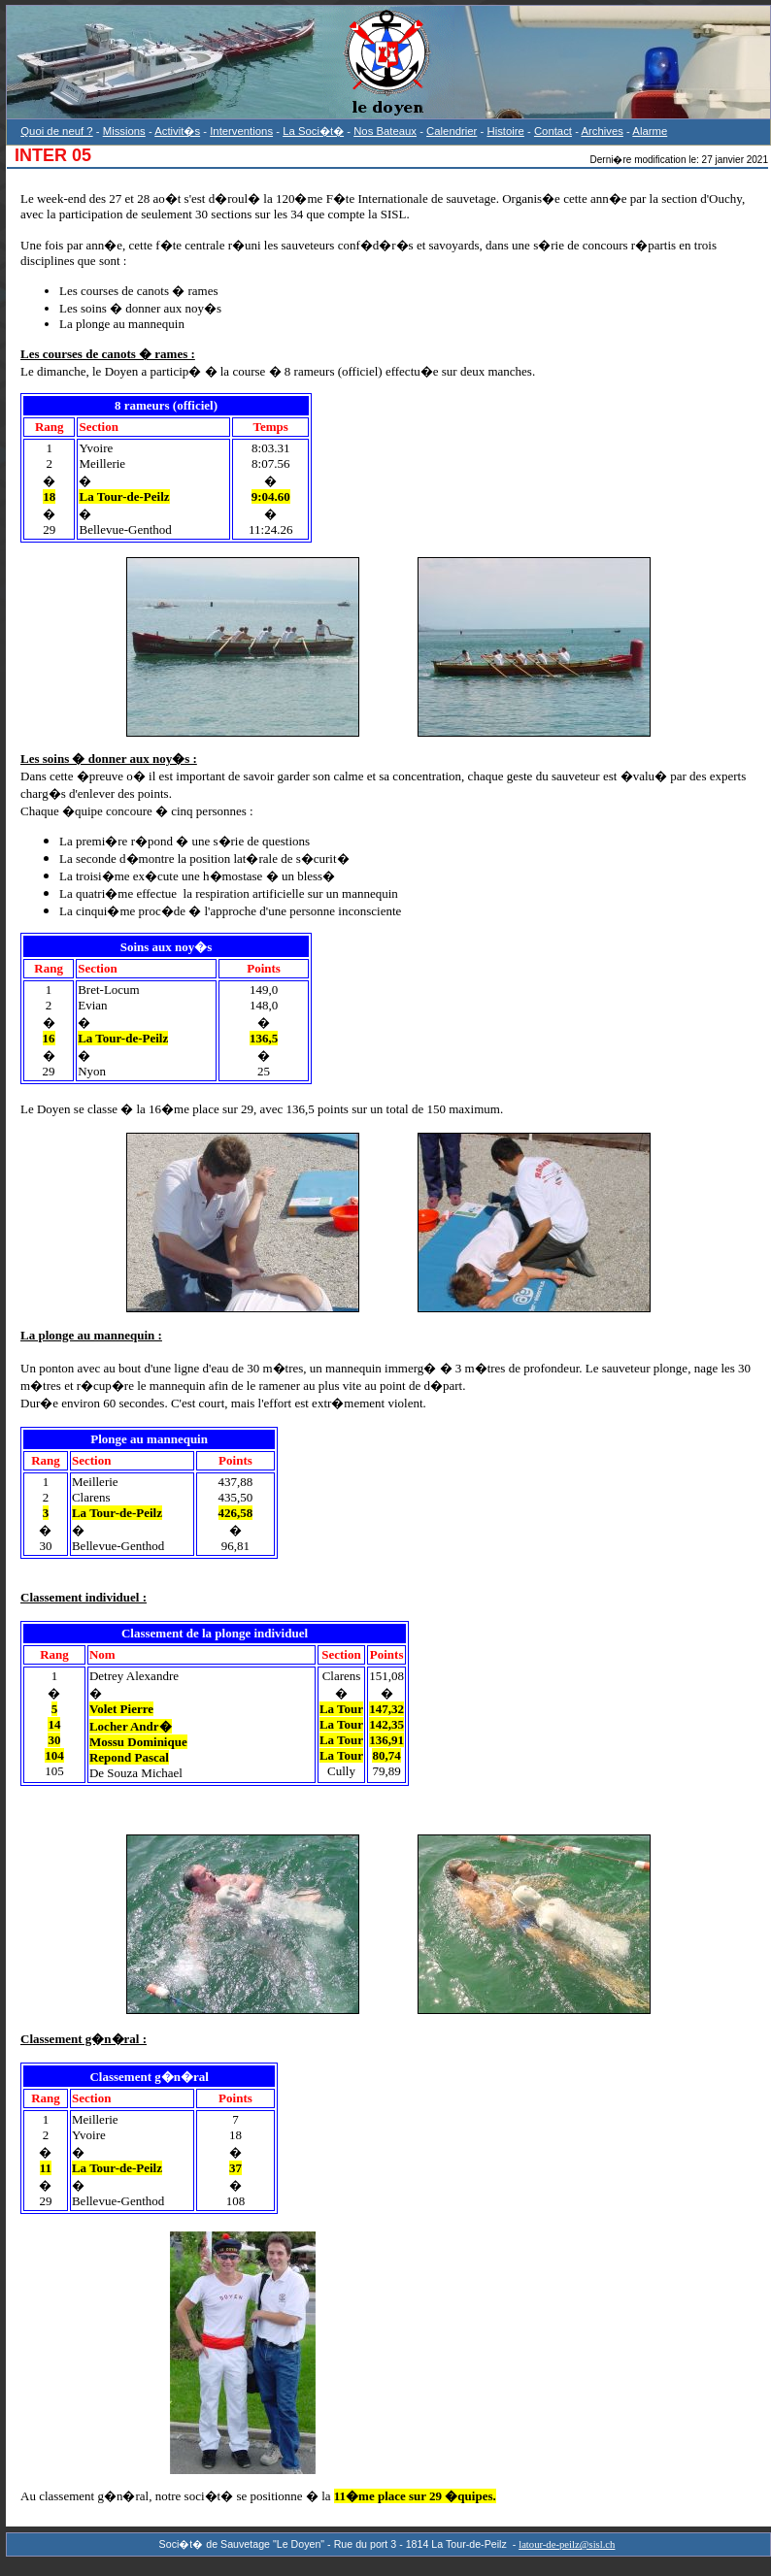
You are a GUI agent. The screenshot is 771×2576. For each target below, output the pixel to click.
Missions (124, 131)
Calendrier (451, 131)
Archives (601, 131)
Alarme (649, 131)
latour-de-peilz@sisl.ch (567, 2544)
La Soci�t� (313, 131)
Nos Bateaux (385, 131)
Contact (553, 131)
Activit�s (177, 131)
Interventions (241, 131)
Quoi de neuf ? (56, 131)
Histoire (504, 131)
